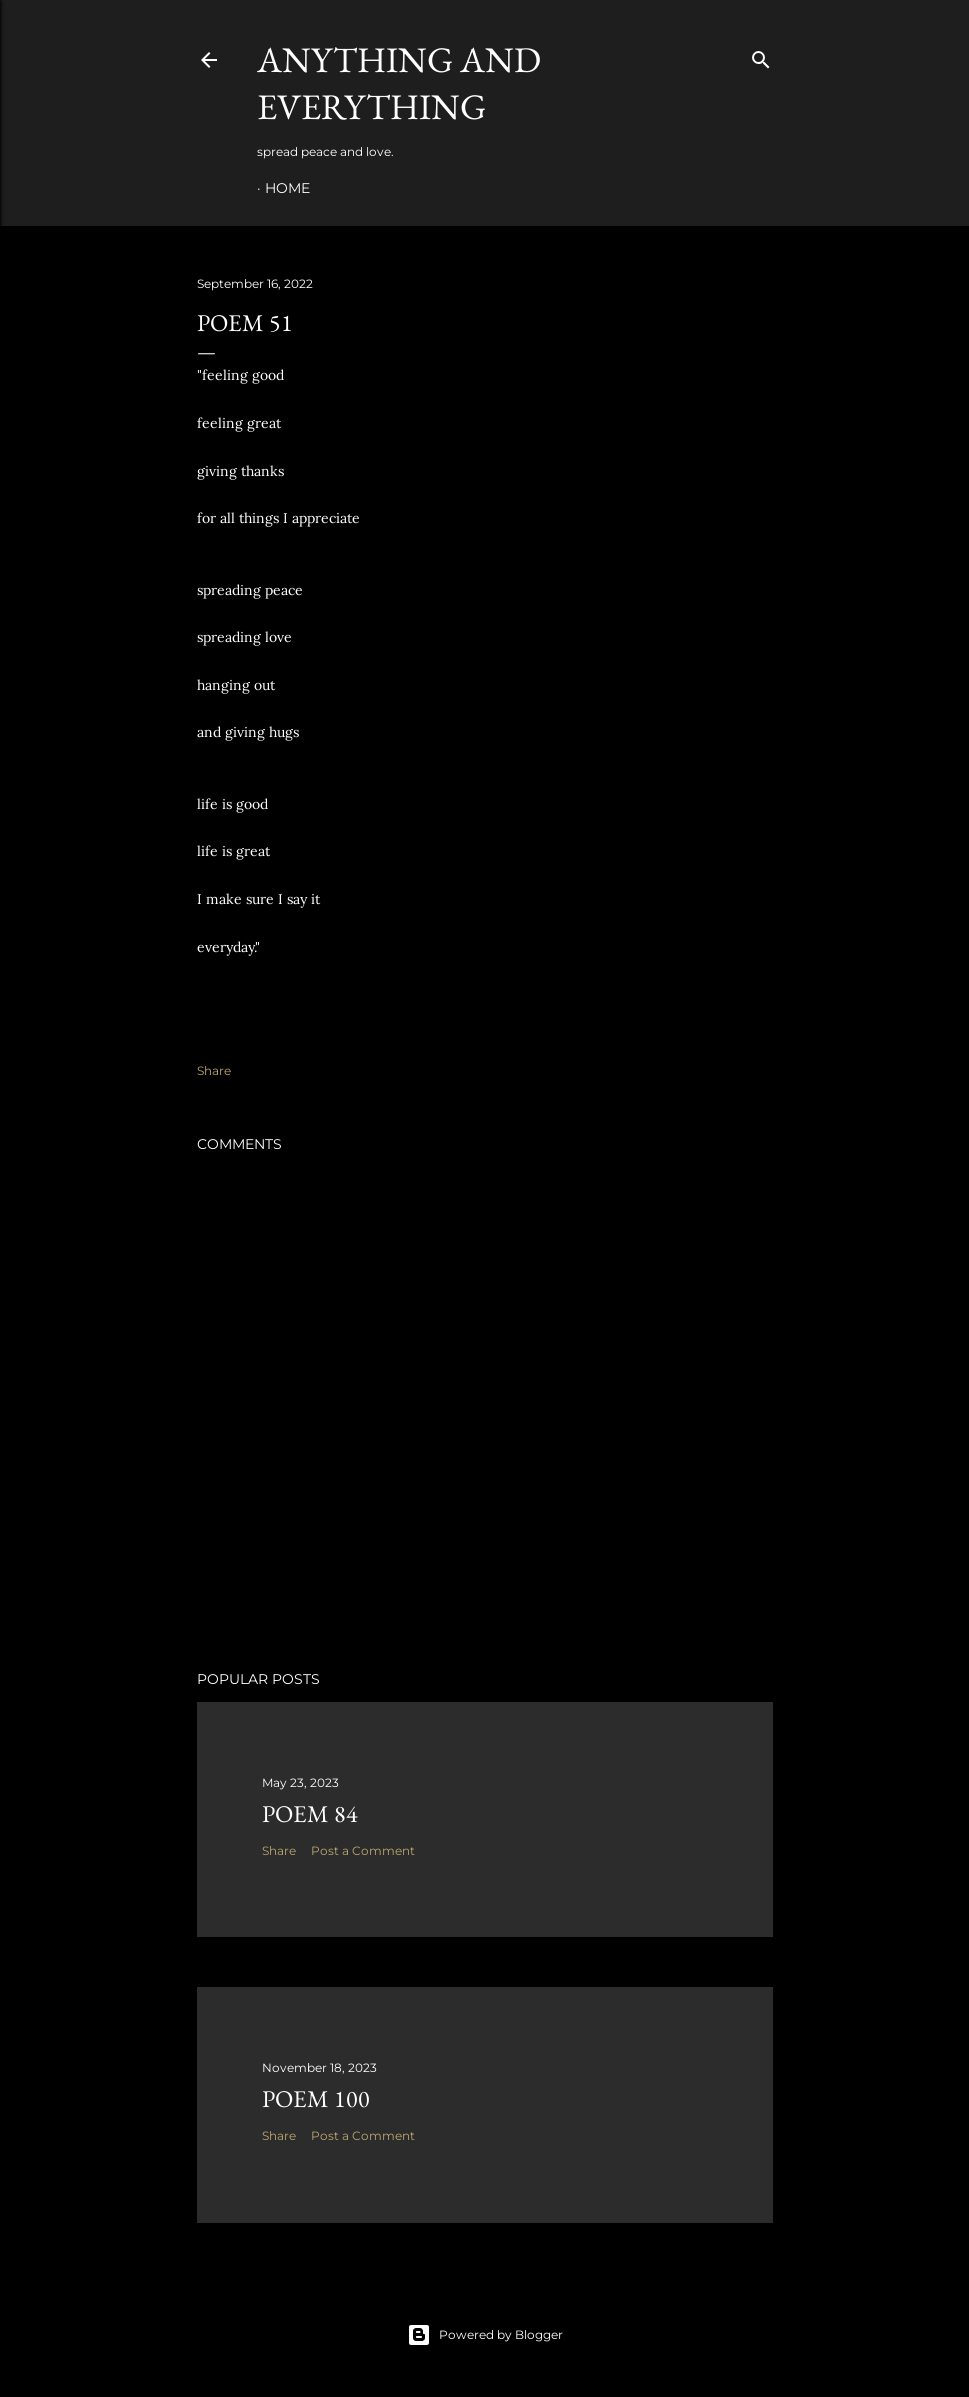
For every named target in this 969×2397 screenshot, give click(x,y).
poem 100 (316, 2098)
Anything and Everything (399, 83)
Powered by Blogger (485, 2335)
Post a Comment (363, 1850)
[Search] (761, 55)
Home (287, 188)
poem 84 (310, 1813)
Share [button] (214, 1070)
